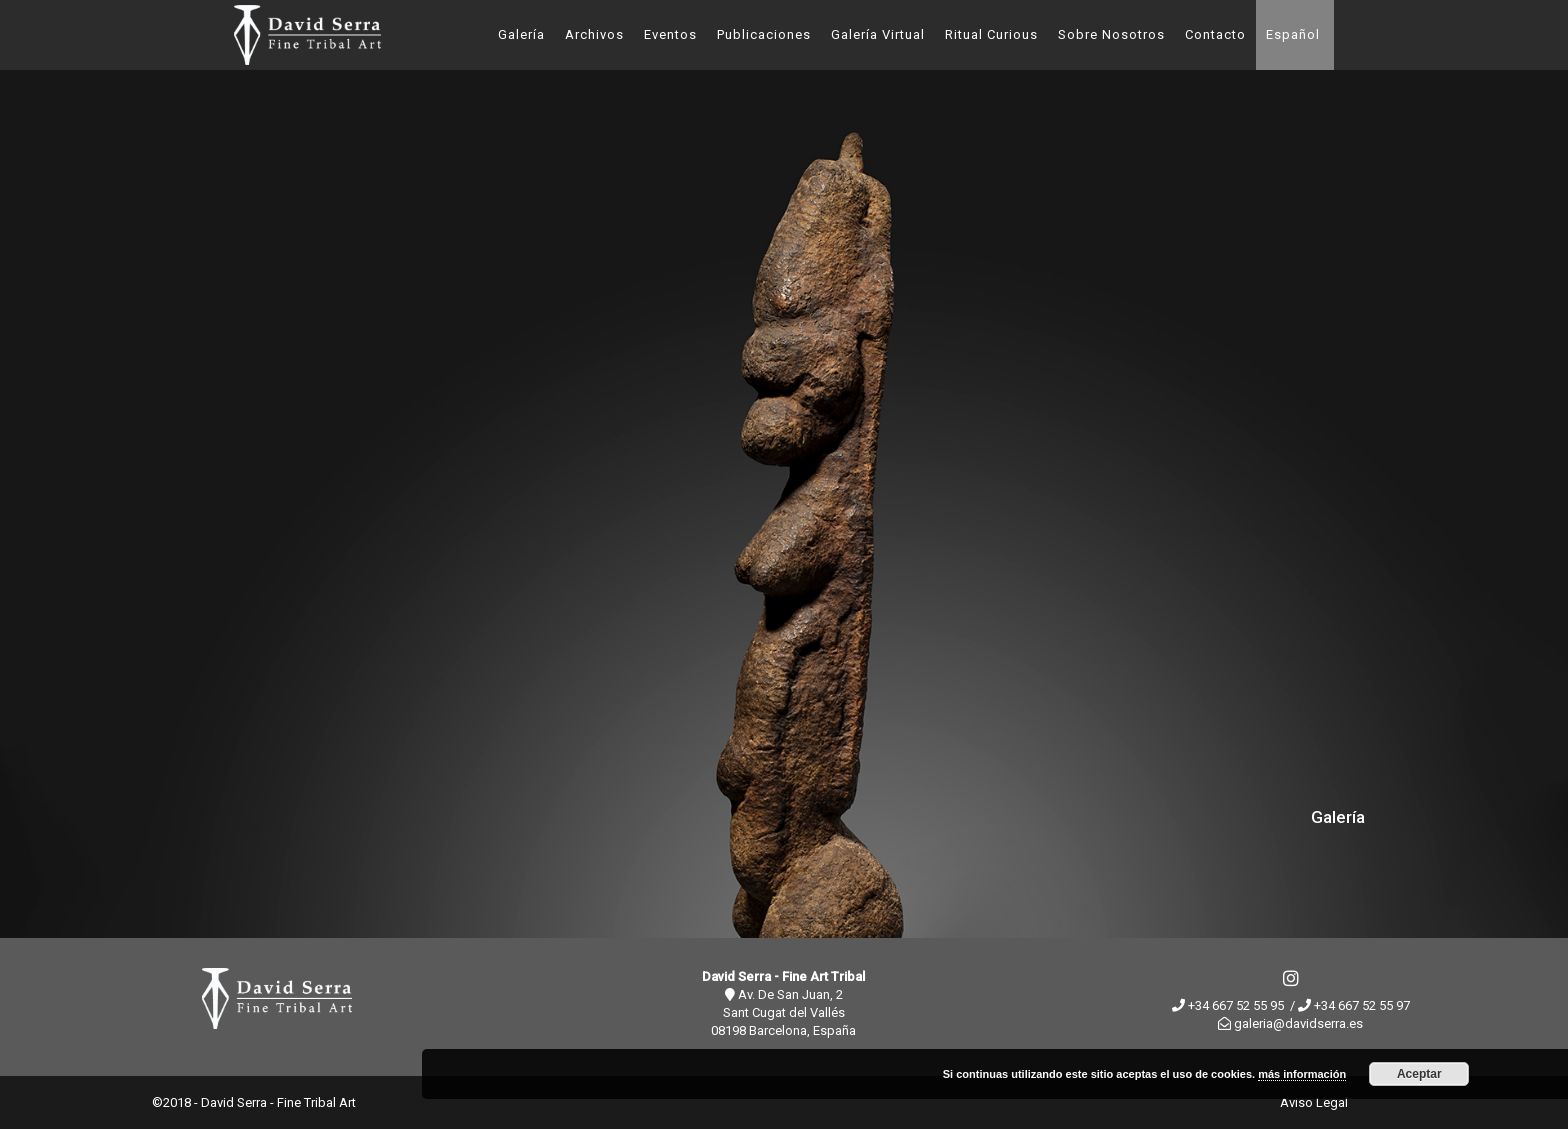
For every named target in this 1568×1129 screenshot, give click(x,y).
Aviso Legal (1314, 1102)
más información (1302, 1074)
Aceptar (1419, 1074)
